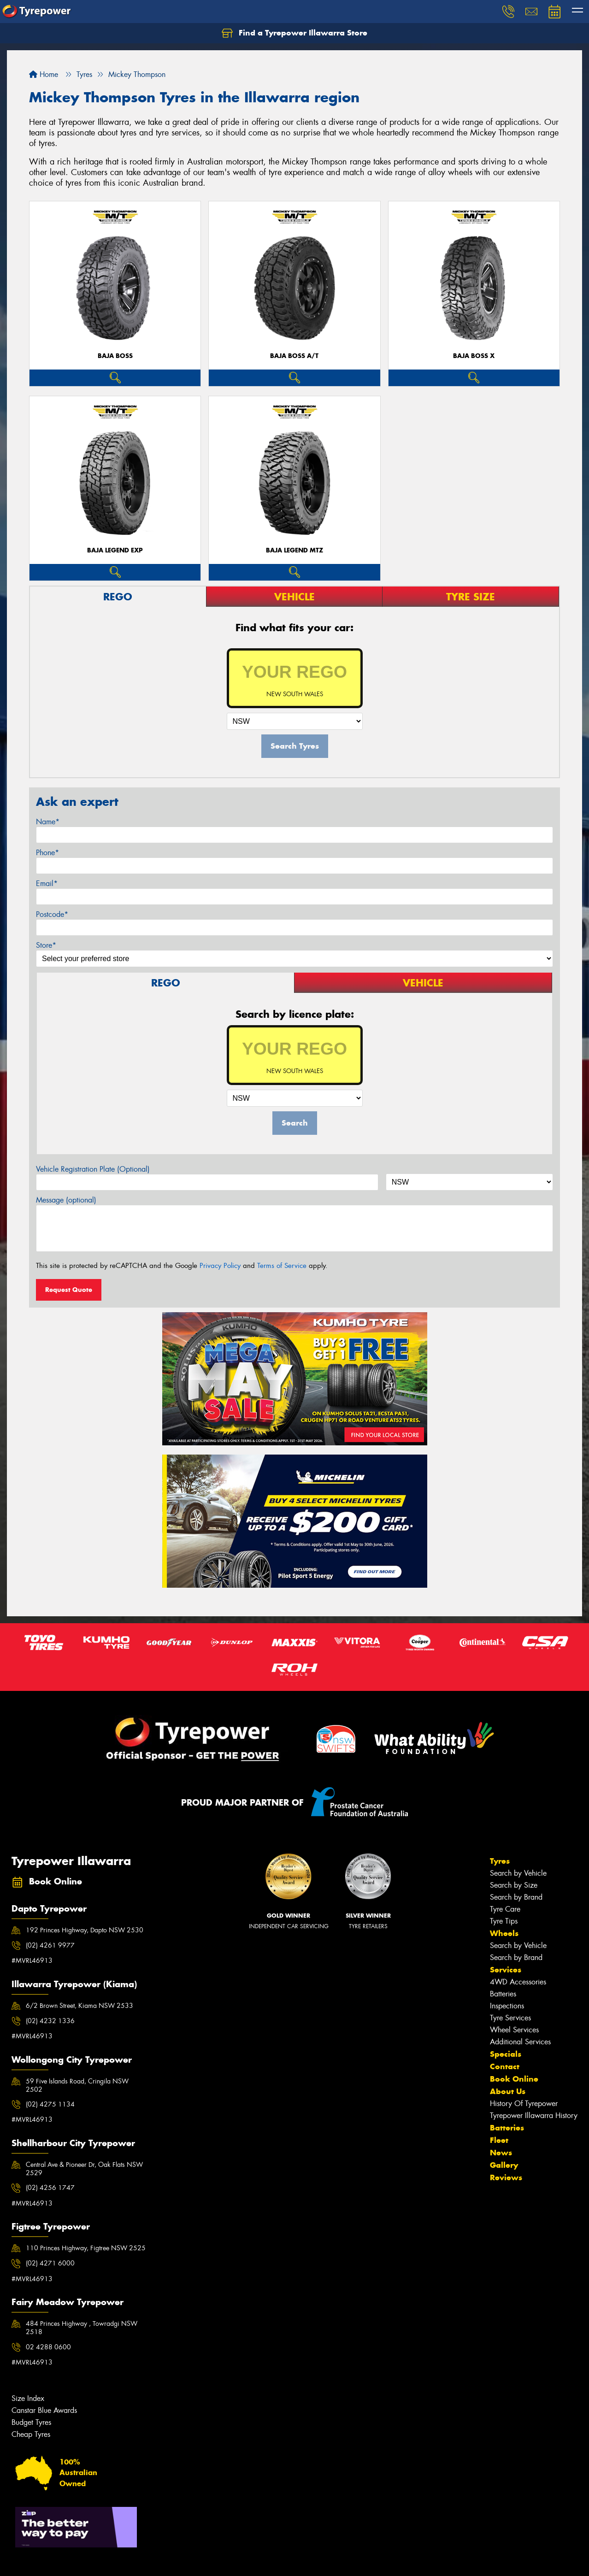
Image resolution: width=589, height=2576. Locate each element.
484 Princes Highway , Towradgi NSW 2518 (81, 2327)
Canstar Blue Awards (44, 2410)
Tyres (500, 1861)
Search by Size (513, 1885)
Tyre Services (510, 2018)
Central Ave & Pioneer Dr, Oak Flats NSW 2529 (84, 2168)
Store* (46, 945)
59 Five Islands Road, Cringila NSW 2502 (77, 2085)
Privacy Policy (220, 1265)
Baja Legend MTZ (294, 550)
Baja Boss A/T (294, 356)
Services (505, 1970)
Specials (505, 2054)
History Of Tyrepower (524, 2103)
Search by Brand (516, 1897)
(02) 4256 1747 (50, 2187)
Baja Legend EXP (115, 550)
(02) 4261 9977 (50, 1945)
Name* (47, 822)
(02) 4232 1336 (50, 2021)
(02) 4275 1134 (50, 2104)
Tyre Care (505, 1909)
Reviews (506, 2177)
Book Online (514, 2079)
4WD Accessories (518, 1982)
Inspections (507, 2006)
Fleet (499, 2140)
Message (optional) (66, 1200)
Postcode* (52, 914)
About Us (507, 2091)
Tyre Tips (504, 1921)
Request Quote (68, 1289)
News (501, 2153)
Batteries (503, 1994)
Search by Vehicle (518, 1873)
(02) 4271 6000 (50, 2263)
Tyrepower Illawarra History (533, 2115)
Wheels (504, 1933)
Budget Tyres (31, 2422)
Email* (47, 883)
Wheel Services (514, 2030)
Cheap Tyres (31, 2434)
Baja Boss (115, 356)
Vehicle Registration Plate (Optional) (93, 1169)
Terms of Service (281, 1265)
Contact (504, 2066)
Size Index (28, 2398)
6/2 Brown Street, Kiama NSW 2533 (79, 2005)
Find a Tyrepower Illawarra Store (294, 33)
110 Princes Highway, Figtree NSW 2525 (86, 2248)
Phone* (47, 852)
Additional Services (520, 2042)
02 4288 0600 (48, 2347)
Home (43, 74)
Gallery (504, 2165)
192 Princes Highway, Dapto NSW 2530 (84, 1930)
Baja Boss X (474, 356)
